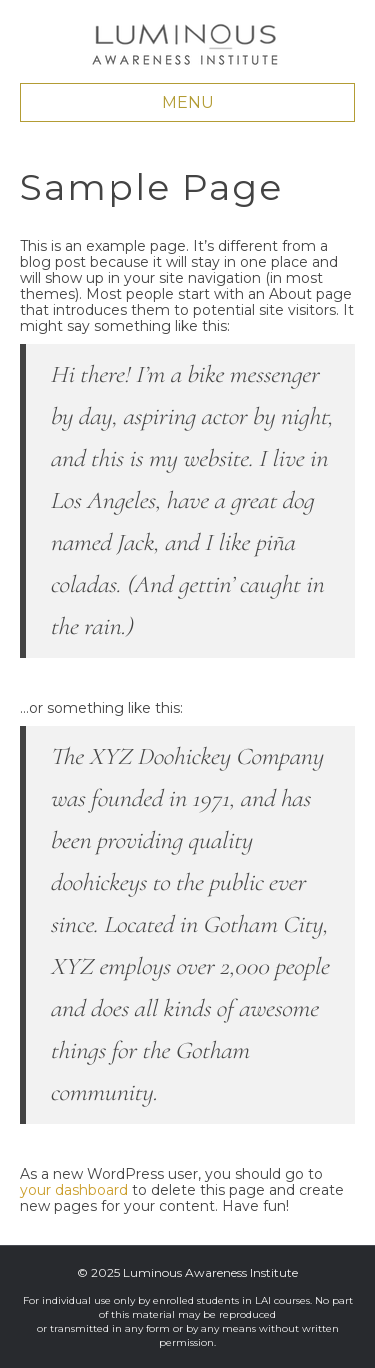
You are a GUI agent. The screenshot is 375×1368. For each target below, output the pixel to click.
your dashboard (74, 1190)
